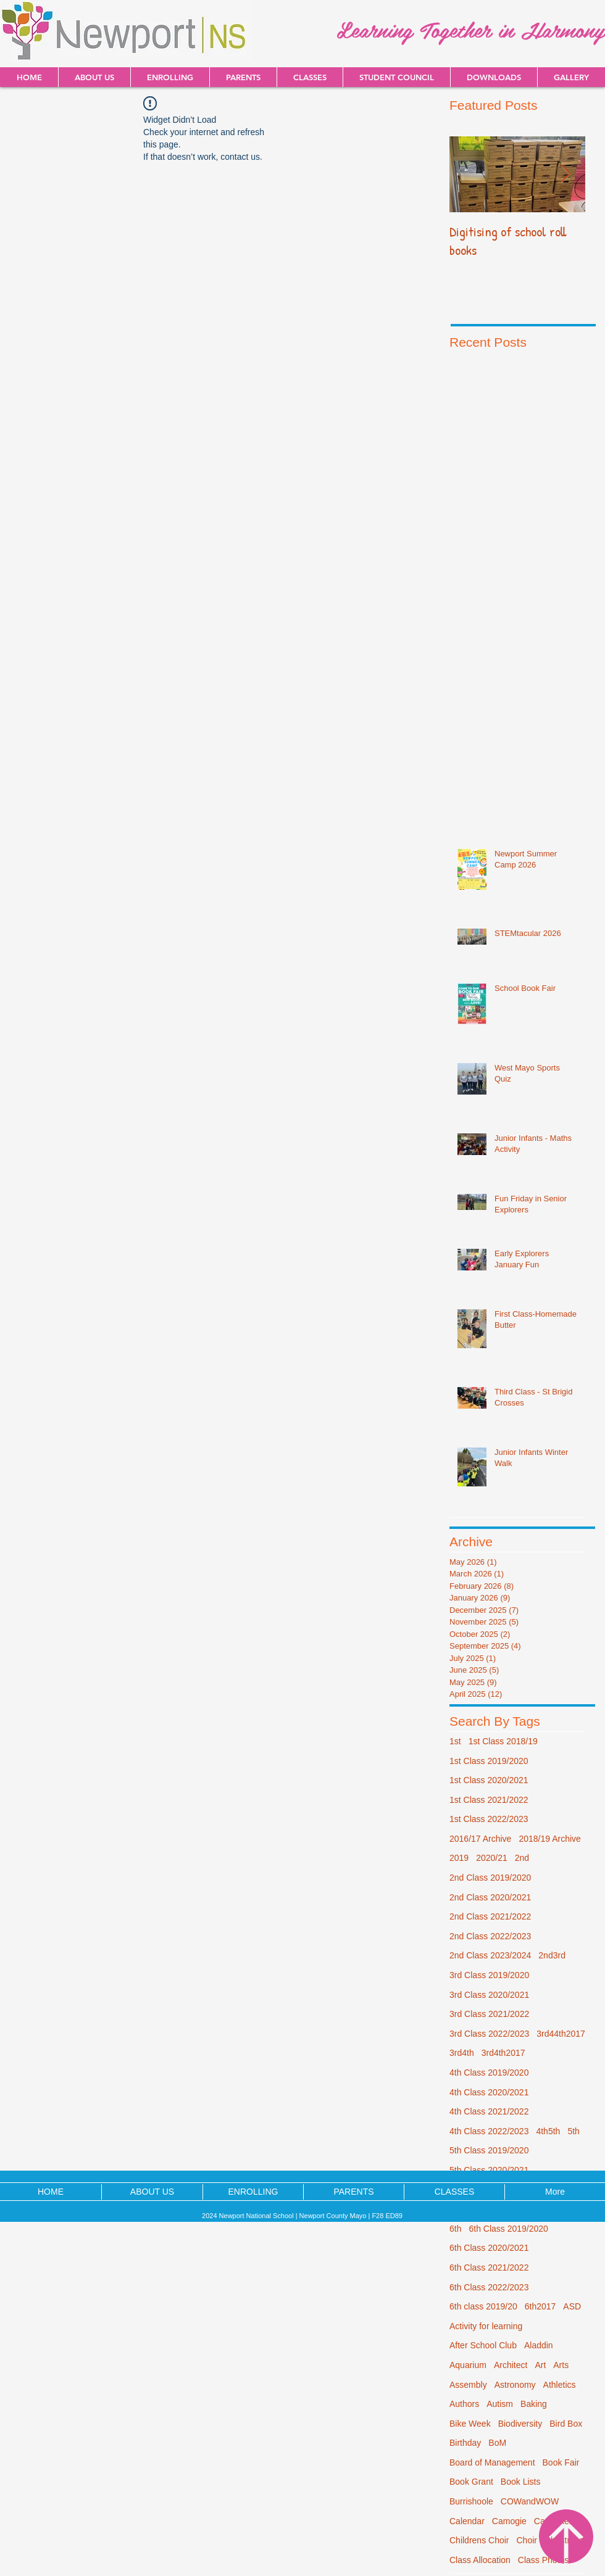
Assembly (468, 2385)
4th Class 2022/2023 (488, 2131)
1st (455, 1741)
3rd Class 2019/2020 (489, 1975)
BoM (497, 2443)
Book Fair (561, 2462)
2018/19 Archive (549, 1839)
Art (540, 2365)
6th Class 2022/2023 (488, 2287)
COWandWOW (530, 2501)
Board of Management (492, 2462)
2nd (522, 1858)
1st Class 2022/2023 (488, 1819)
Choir (526, 2540)
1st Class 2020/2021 (488, 1780)
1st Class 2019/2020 (488, 1761)
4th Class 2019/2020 (488, 2072)
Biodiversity (520, 2424)
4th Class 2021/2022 (488, 2111)
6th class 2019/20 (483, 2306)
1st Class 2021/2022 (488, 1800)
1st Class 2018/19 (503, 1741)
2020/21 (491, 1858)
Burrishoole (471, 2501)
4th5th (548, 2131)
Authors (464, 2404)
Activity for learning (485, 2326)
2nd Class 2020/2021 (490, 1897)
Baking (533, 2404)
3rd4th (461, 2053)
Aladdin (538, 2345)
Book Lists (521, 2482)
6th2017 (540, 2306)
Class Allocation (480, 2560)
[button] (493, 77)
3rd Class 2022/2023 (489, 2034)
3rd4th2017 (503, 2053)
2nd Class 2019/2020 (490, 1877)
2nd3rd (551, 1955)
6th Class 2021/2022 (488, 2267)
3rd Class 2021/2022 (489, 2014)
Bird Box (565, 2424)
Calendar (467, 2521)
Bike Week (470, 2424)
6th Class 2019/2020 (508, 2229)
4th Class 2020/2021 (488, 2092)
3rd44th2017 (560, 2034)
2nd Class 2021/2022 (490, 1916)
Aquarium (467, 2365)
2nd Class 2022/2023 (490, 1936)
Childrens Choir (479, 2540)
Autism (499, 2404)
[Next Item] (565, 174)
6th (455, 2229)
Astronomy (515, 2385)
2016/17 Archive (480, 1839)
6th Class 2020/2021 (488, 2248)
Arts (561, 2365)
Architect (510, 2365)
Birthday (465, 2443)
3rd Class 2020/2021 (489, 1995)
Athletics (559, 2385)
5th (573, 2131)
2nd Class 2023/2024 (490, 1955)
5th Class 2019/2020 (488, 2150)
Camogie (509, 2521)
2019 (459, 1858)
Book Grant (471, 2482)
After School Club (483, 2345)
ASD (572, 2306)
